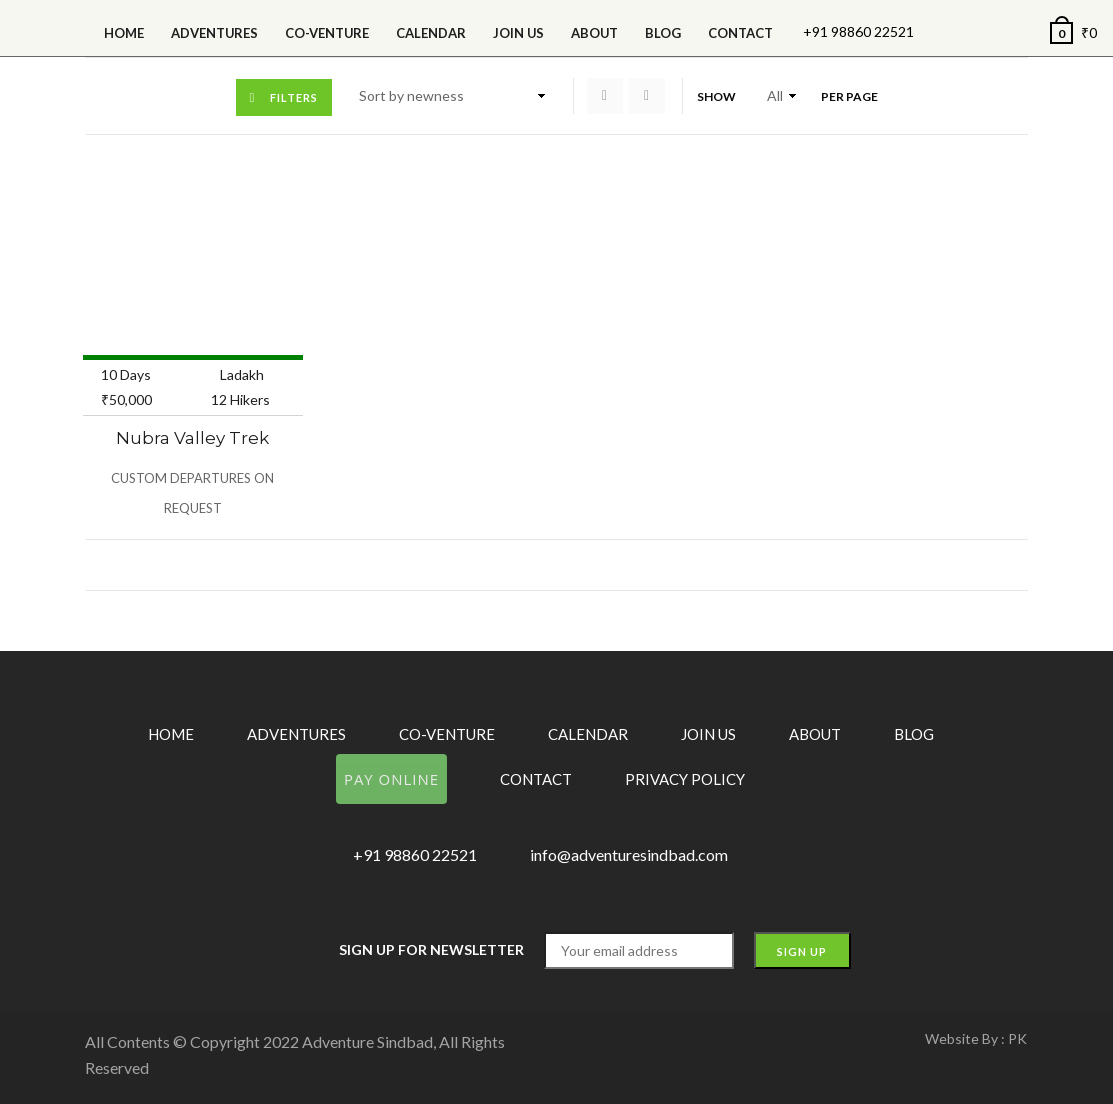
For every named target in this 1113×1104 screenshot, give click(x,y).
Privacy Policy (685, 779)
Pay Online (391, 779)
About (594, 33)
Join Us (518, 33)
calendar (431, 33)
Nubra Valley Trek (192, 438)
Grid (605, 96)
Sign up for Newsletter (431, 949)
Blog (663, 33)
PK (1017, 1038)
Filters (294, 97)
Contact (740, 33)
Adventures (214, 33)
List (647, 96)
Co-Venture (327, 33)
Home (124, 33)
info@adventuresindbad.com (629, 854)
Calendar (588, 734)
